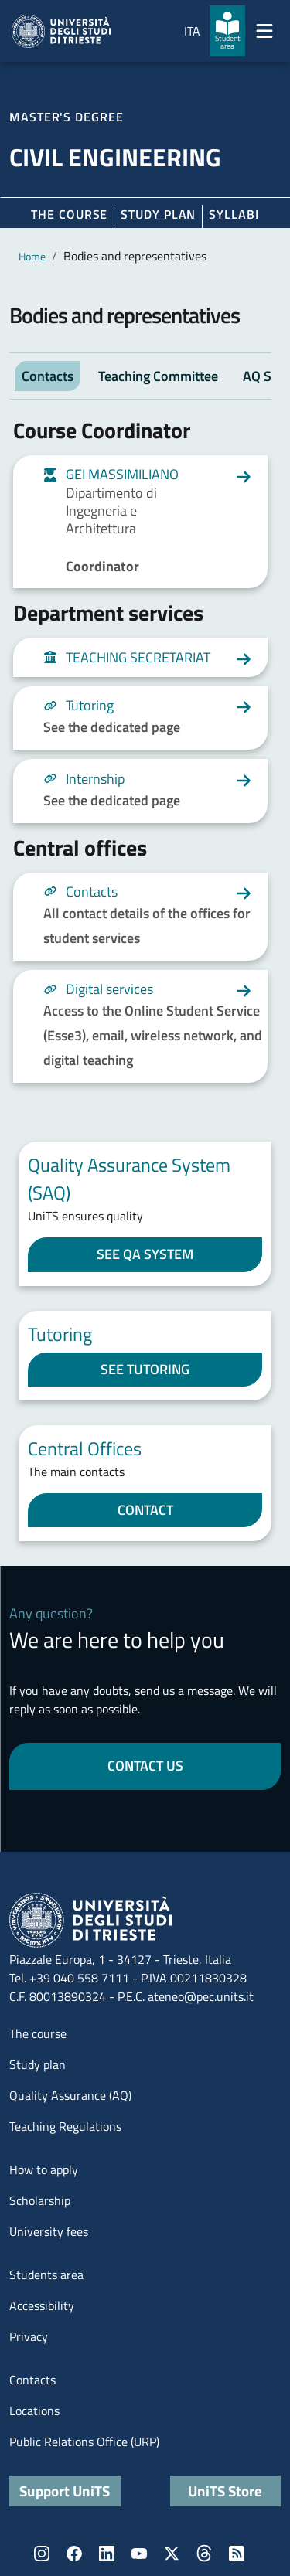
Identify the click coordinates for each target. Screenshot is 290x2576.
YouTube (139, 2554)
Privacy (28, 2336)
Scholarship (39, 2200)
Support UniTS (64, 2490)
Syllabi (233, 214)
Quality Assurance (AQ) (70, 2095)
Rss (237, 2554)
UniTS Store (225, 2490)
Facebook (74, 2554)
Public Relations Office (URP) (84, 2441)
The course (69, 214)
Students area (46, 2274)
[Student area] (227, 30)
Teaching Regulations (65, 2126)
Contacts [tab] (47, 376)
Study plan (158, 214)
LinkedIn (107, 2554)
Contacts (32, 2379)
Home (32, 256)
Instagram (42, 2554)
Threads (204, 2554)
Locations (34, 2410)
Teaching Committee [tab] (158, 376)
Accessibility (41, 2305)
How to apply (43, 2169)
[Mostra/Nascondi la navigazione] (264, 31)
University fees (48, 2231)
